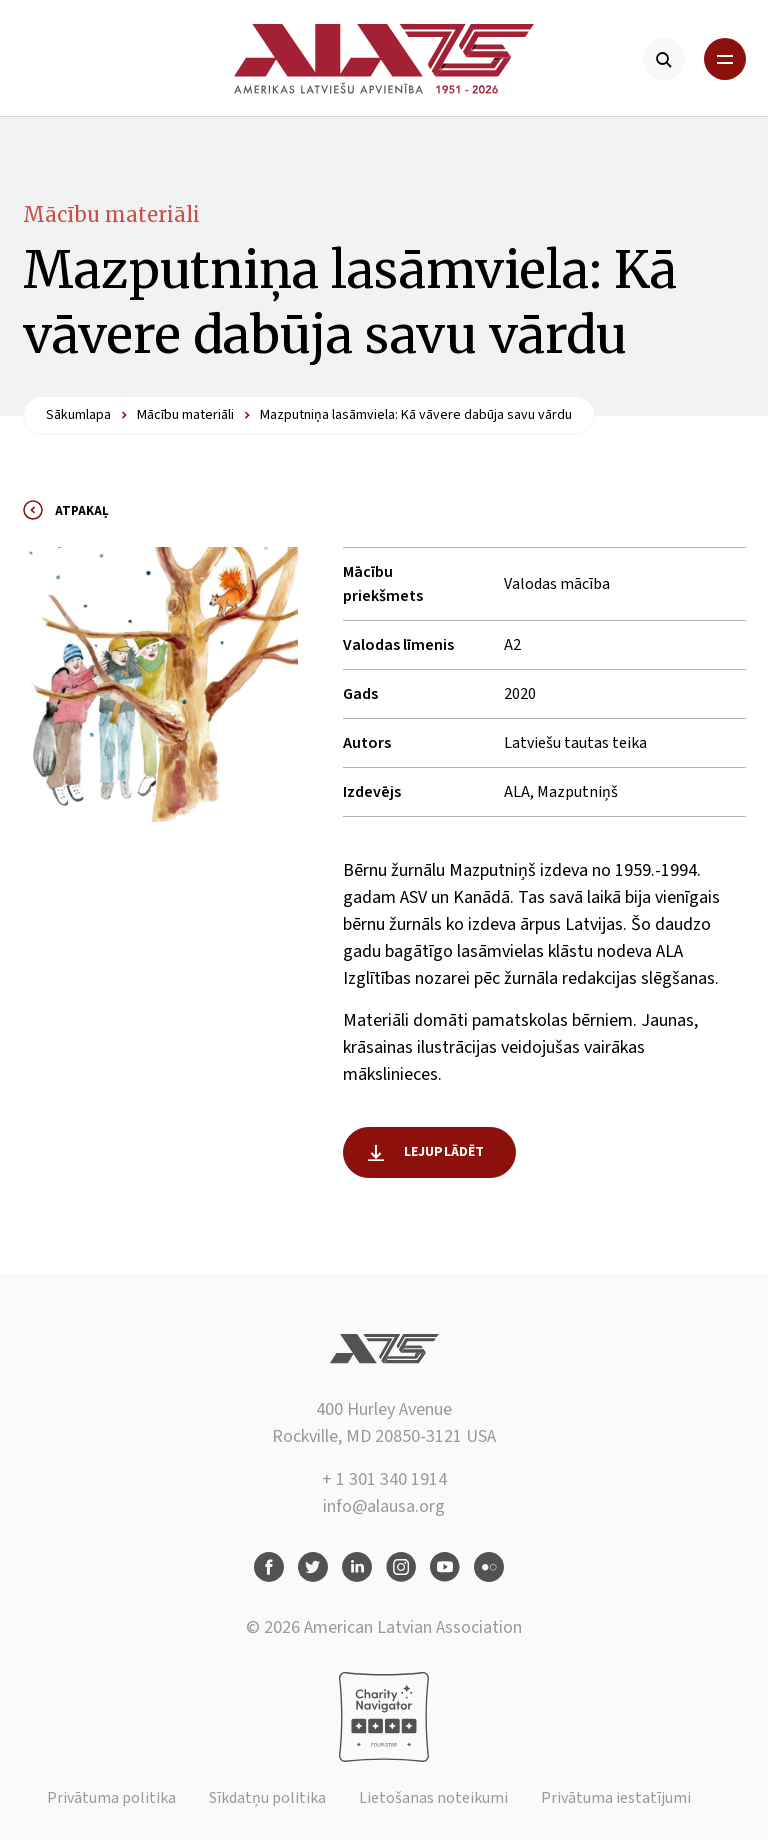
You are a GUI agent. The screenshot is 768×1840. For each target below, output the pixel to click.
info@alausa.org (384, 1506)
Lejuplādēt (444, 1152)
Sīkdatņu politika (267, 1798)
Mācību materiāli (111, 214)
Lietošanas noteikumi (433, 1798)
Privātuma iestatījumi (616, 1798)
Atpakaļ (82, 511)
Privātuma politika (111, 1798)
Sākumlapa (78, 415)
